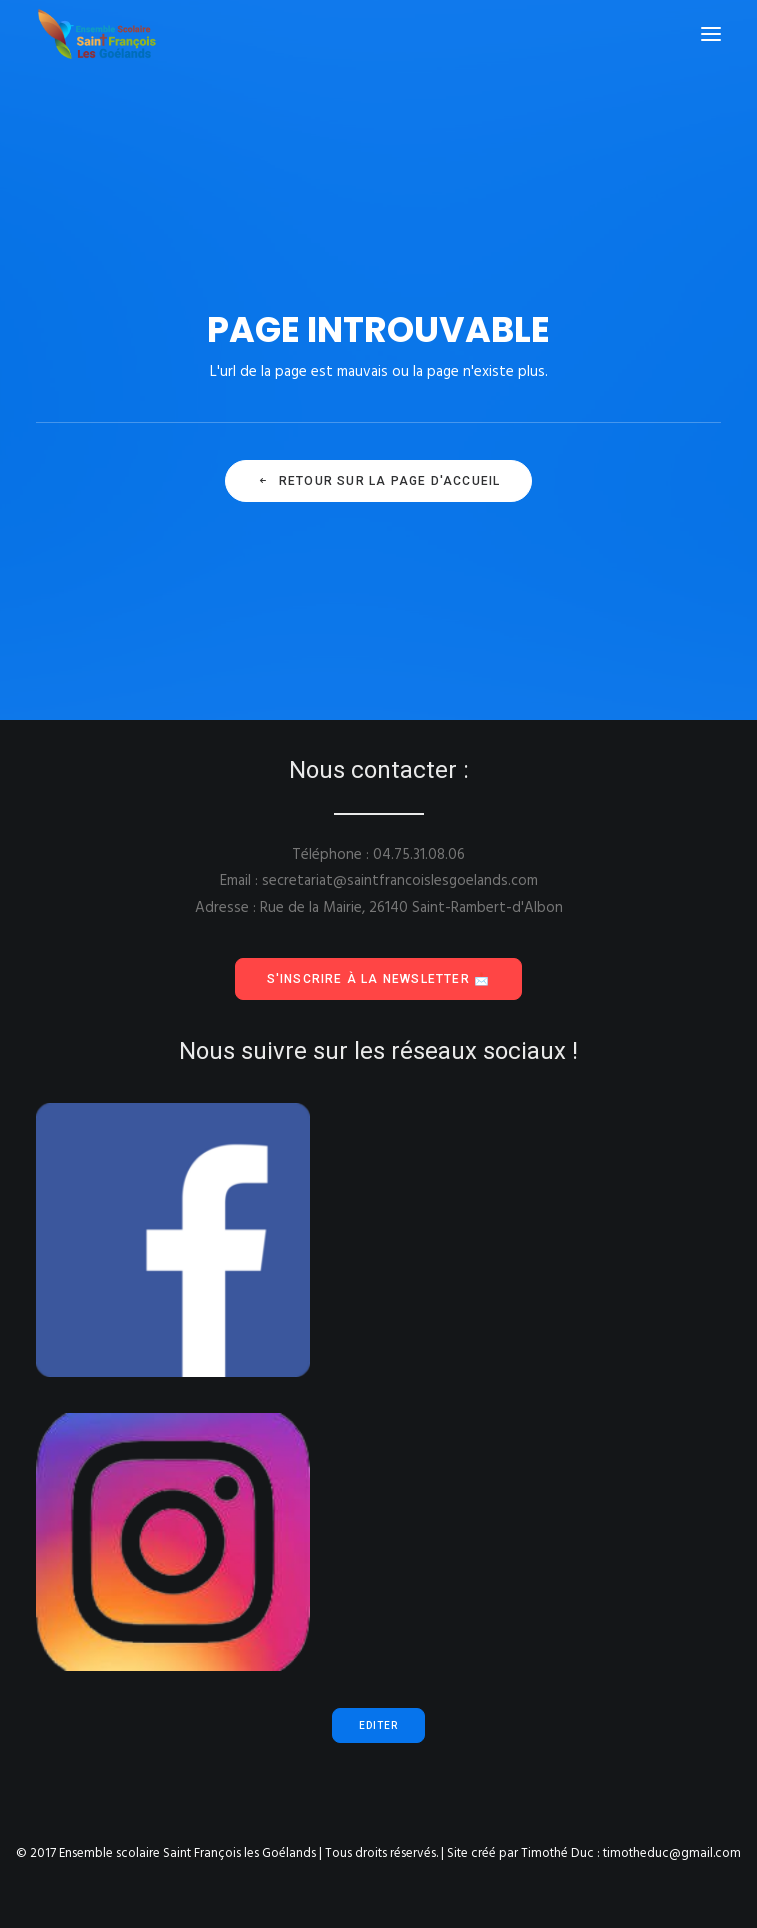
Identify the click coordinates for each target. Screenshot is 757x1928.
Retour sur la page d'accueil (379, 481)
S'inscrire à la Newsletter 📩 (379, 979)
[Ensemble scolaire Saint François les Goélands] (110, 34)
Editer (378, 1725)
